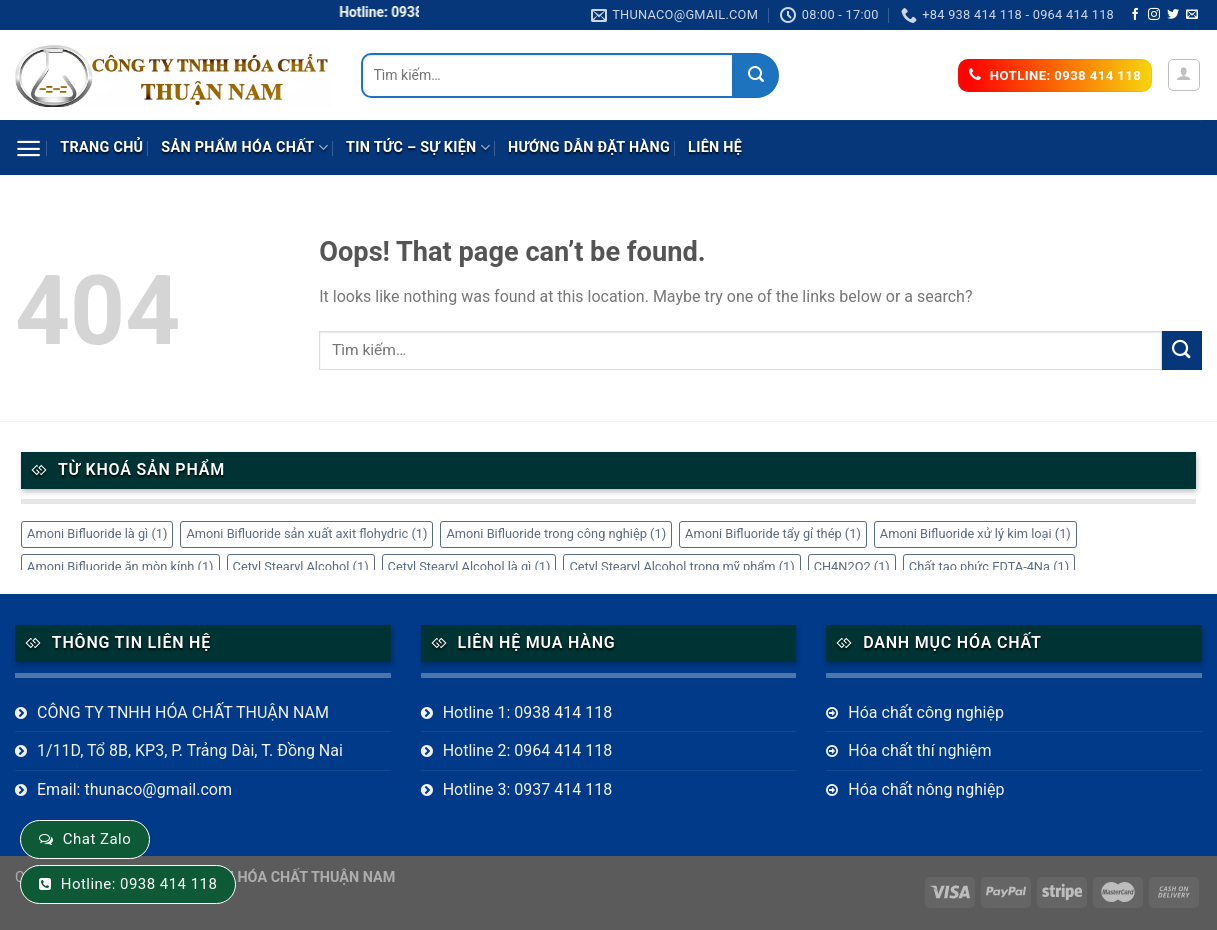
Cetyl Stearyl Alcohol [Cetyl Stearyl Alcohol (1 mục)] (301, 566)
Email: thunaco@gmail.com (134, 789)
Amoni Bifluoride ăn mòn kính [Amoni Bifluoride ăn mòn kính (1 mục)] (120, 566)
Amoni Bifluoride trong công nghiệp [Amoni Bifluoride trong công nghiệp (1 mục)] (556, 533)
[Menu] (28, 148)
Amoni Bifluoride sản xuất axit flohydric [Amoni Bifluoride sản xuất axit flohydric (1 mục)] (306, 533)
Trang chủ (101, 147)
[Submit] (756, 75)
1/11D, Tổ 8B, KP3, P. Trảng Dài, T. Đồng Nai (190, 750)
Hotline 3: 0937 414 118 (528, 789)
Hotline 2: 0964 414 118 (528, 750)
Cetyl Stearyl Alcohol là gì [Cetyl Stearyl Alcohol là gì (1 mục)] (469, 566)
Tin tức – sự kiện (418, 147)
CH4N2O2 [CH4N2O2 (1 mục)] (852, 566)
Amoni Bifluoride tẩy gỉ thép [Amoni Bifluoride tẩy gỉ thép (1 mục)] (773, 533)
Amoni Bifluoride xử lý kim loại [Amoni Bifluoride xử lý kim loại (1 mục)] (975, 533)
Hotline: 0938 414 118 (139, 884)
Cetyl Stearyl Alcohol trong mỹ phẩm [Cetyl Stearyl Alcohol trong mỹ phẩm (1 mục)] (681, 566)
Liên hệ (715, 147)
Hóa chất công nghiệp (926, 712)
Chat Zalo (97, 839)
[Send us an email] (1192, 15)
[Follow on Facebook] (1135, 15)
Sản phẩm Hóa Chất (244, 147)
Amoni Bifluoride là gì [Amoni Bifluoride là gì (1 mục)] (97, 533)
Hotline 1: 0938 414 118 (528, 712)
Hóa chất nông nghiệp (926, 789)
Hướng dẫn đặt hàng (589, 147)
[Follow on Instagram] (1154, 15)
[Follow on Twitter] (1173, 15)
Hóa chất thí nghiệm (919, 750)
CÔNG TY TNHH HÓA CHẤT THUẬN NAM (183, 712)
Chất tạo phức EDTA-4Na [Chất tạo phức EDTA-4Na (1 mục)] (989, 566)
